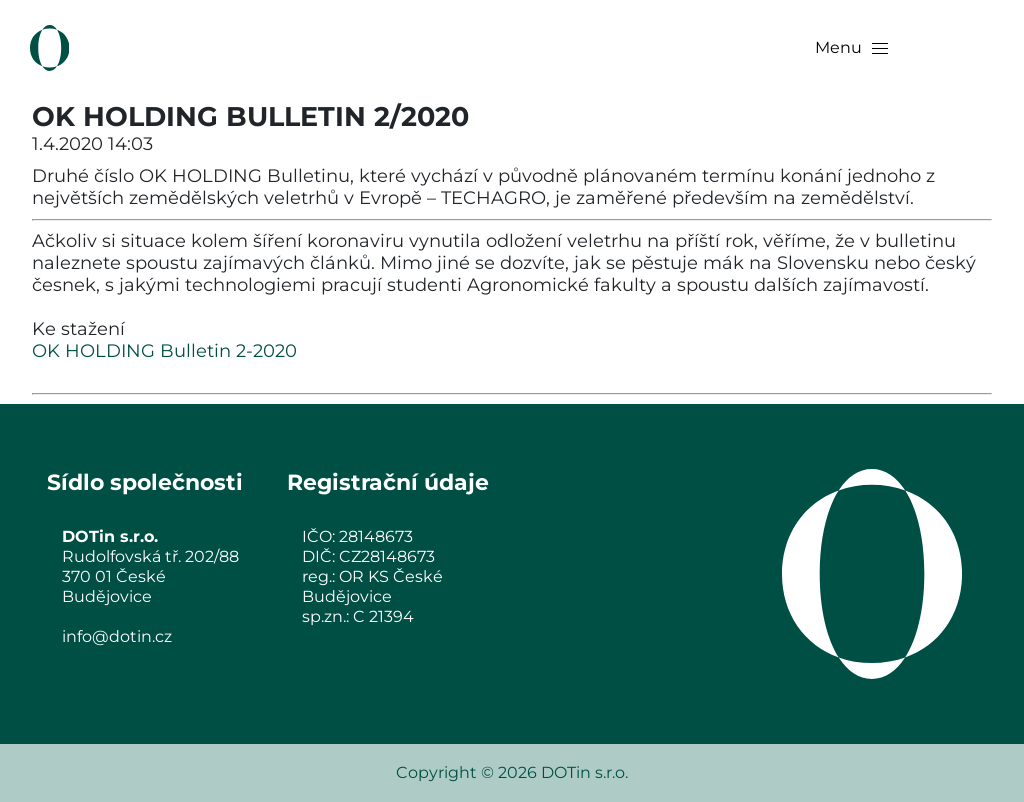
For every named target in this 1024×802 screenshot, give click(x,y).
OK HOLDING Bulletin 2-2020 (164, 351)
